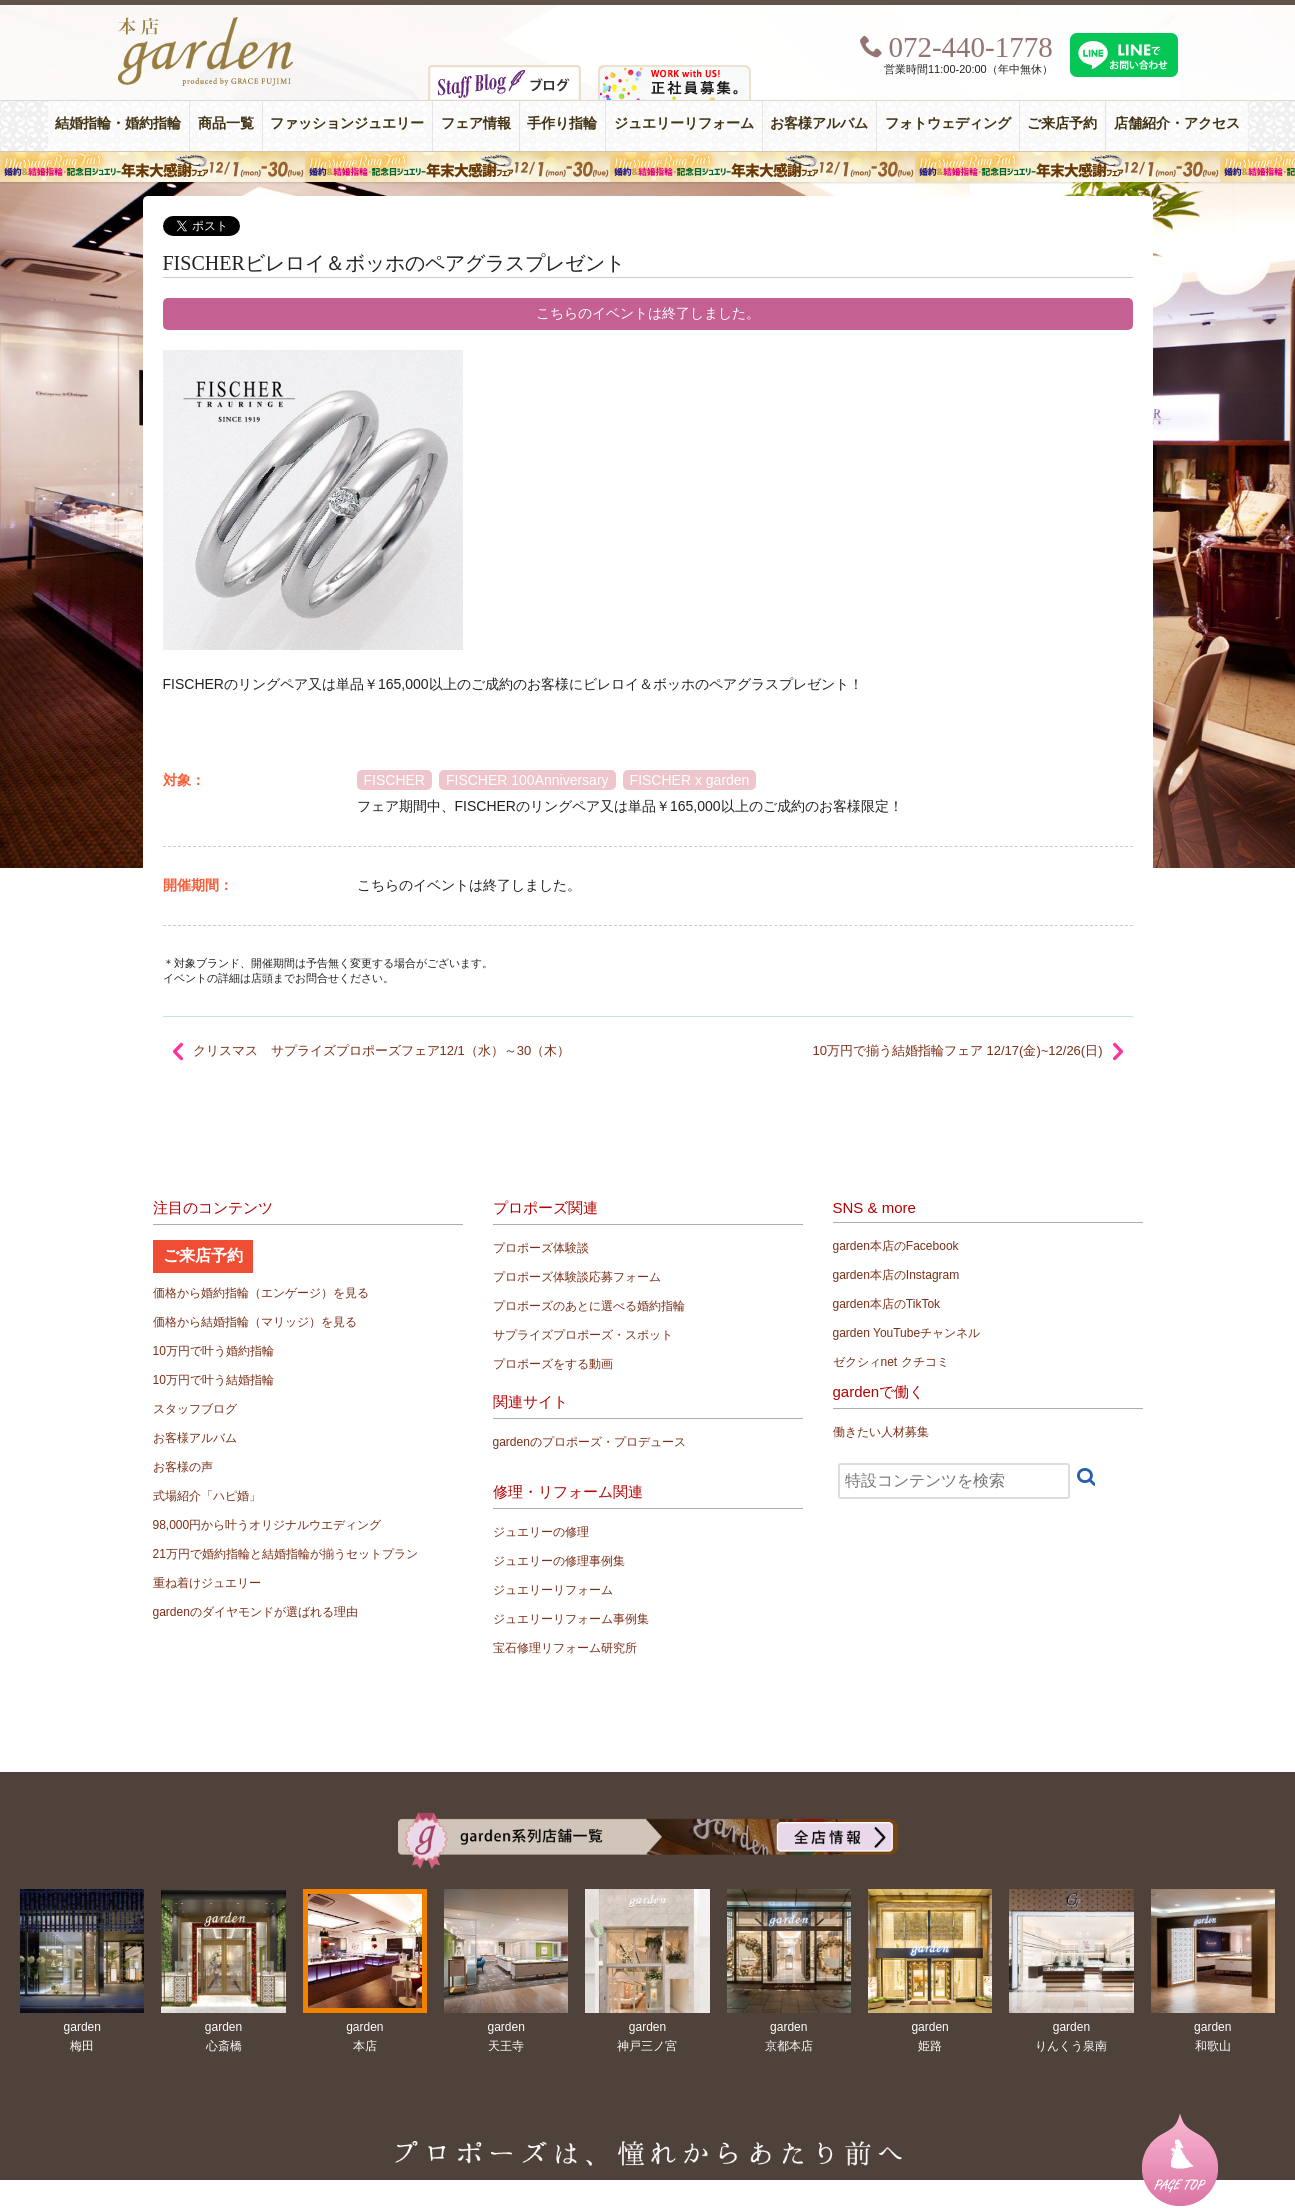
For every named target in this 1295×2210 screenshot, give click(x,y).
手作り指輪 (562, 123)
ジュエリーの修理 (541, 1532)
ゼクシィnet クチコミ (891, 1362)
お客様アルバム (819, 123)
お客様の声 (183, 1467)
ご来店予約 (1062, 123)
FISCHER (394, 780)
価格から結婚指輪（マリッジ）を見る (255, 1322)
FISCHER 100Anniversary (527, 780)
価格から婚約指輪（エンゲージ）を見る (261, 1293)
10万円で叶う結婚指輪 (213, 1380)
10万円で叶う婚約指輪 (213, 1351)
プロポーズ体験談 (541, 1248)
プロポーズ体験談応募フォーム (577, 1277)
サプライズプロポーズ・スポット (583, 1335)
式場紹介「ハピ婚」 (207, 1496)
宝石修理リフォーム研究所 (565, 1648)
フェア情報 (476, 123)
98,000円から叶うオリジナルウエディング (267, 1525)
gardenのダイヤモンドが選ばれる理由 (255, 1612)
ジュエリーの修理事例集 (559, 1561)
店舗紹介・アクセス (1177, 123)
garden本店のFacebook (896, 1246)
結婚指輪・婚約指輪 (118, 123)
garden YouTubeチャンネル (907, 1333)
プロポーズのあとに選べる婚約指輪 (589, 1306)
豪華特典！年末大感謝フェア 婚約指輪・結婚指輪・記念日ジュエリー (647, 167)
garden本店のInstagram (896, 1275)
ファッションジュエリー (347, 123)
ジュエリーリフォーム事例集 (571, 1619)
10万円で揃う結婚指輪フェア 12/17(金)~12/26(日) (957, 1050)
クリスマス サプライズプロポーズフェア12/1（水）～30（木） (382, 1050)
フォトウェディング (948, 123)
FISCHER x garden (690, 780)
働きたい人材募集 (881, 1432)
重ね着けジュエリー (207, 1583)
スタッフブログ (195, 1409)
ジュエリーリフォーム (684, 123)
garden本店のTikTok (887, 1304)
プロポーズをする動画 (553, 1364)
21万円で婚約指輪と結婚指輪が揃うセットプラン (285, 1554)
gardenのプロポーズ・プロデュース (589, 1442)
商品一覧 (226, 123)
